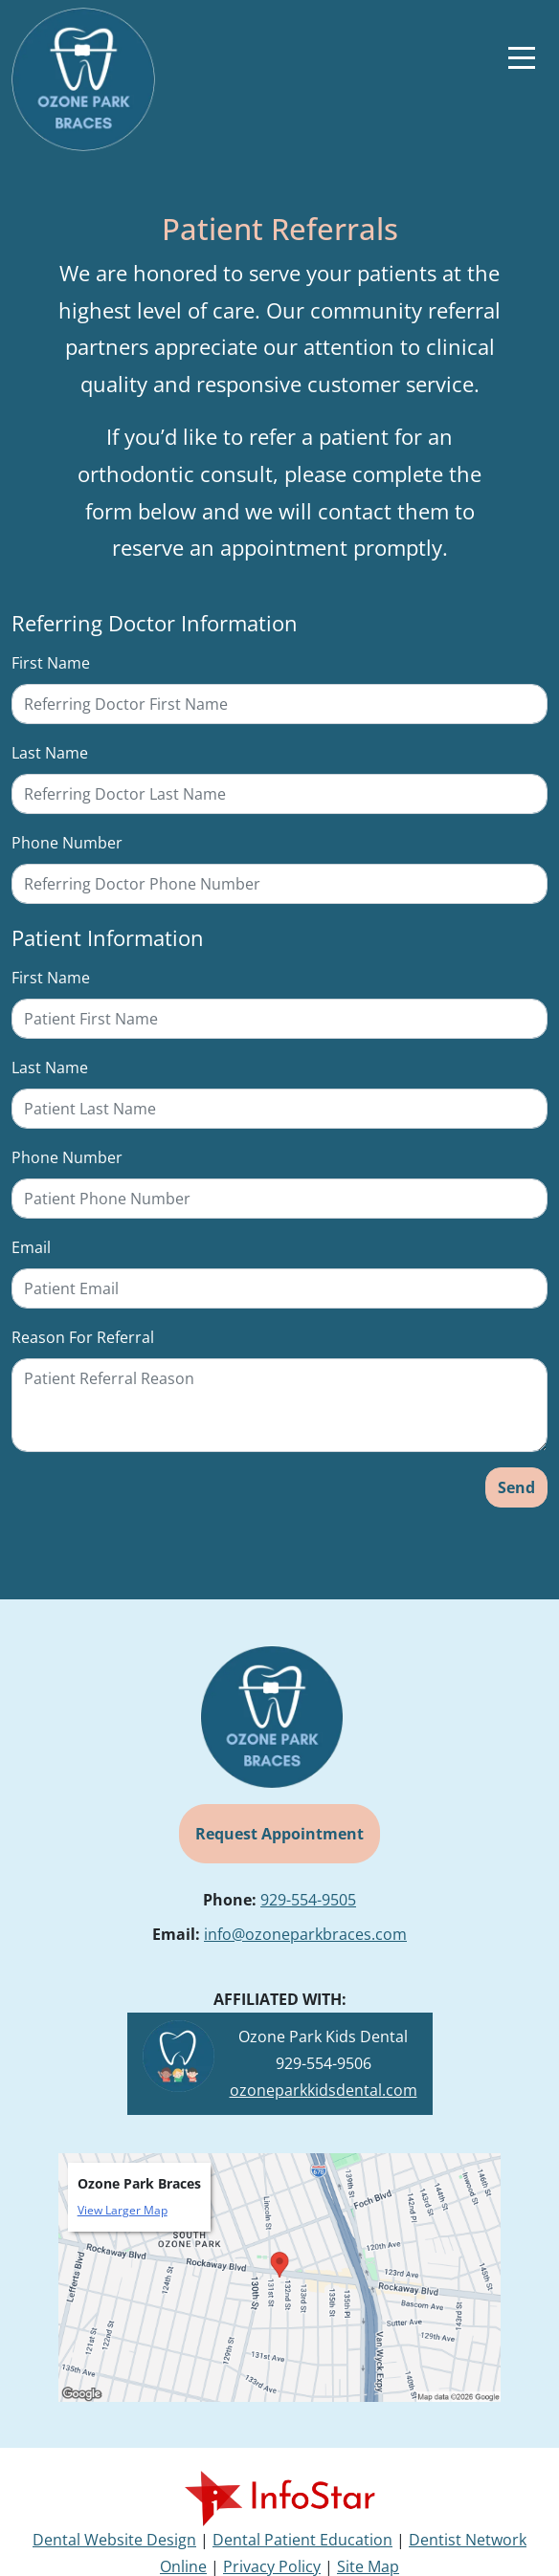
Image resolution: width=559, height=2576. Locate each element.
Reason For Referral (82, 1337)
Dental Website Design (114, 2539)
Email (31, 1247)
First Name (50, 662)
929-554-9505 (308, 1899)
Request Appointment (279, 1833)
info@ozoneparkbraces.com (305, 1934)
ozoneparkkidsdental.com (323, 2090)
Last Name (49, 752)
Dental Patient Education (302, 2539)
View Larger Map (123, 2210)
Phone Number (67, 842)
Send (516, 1487)
